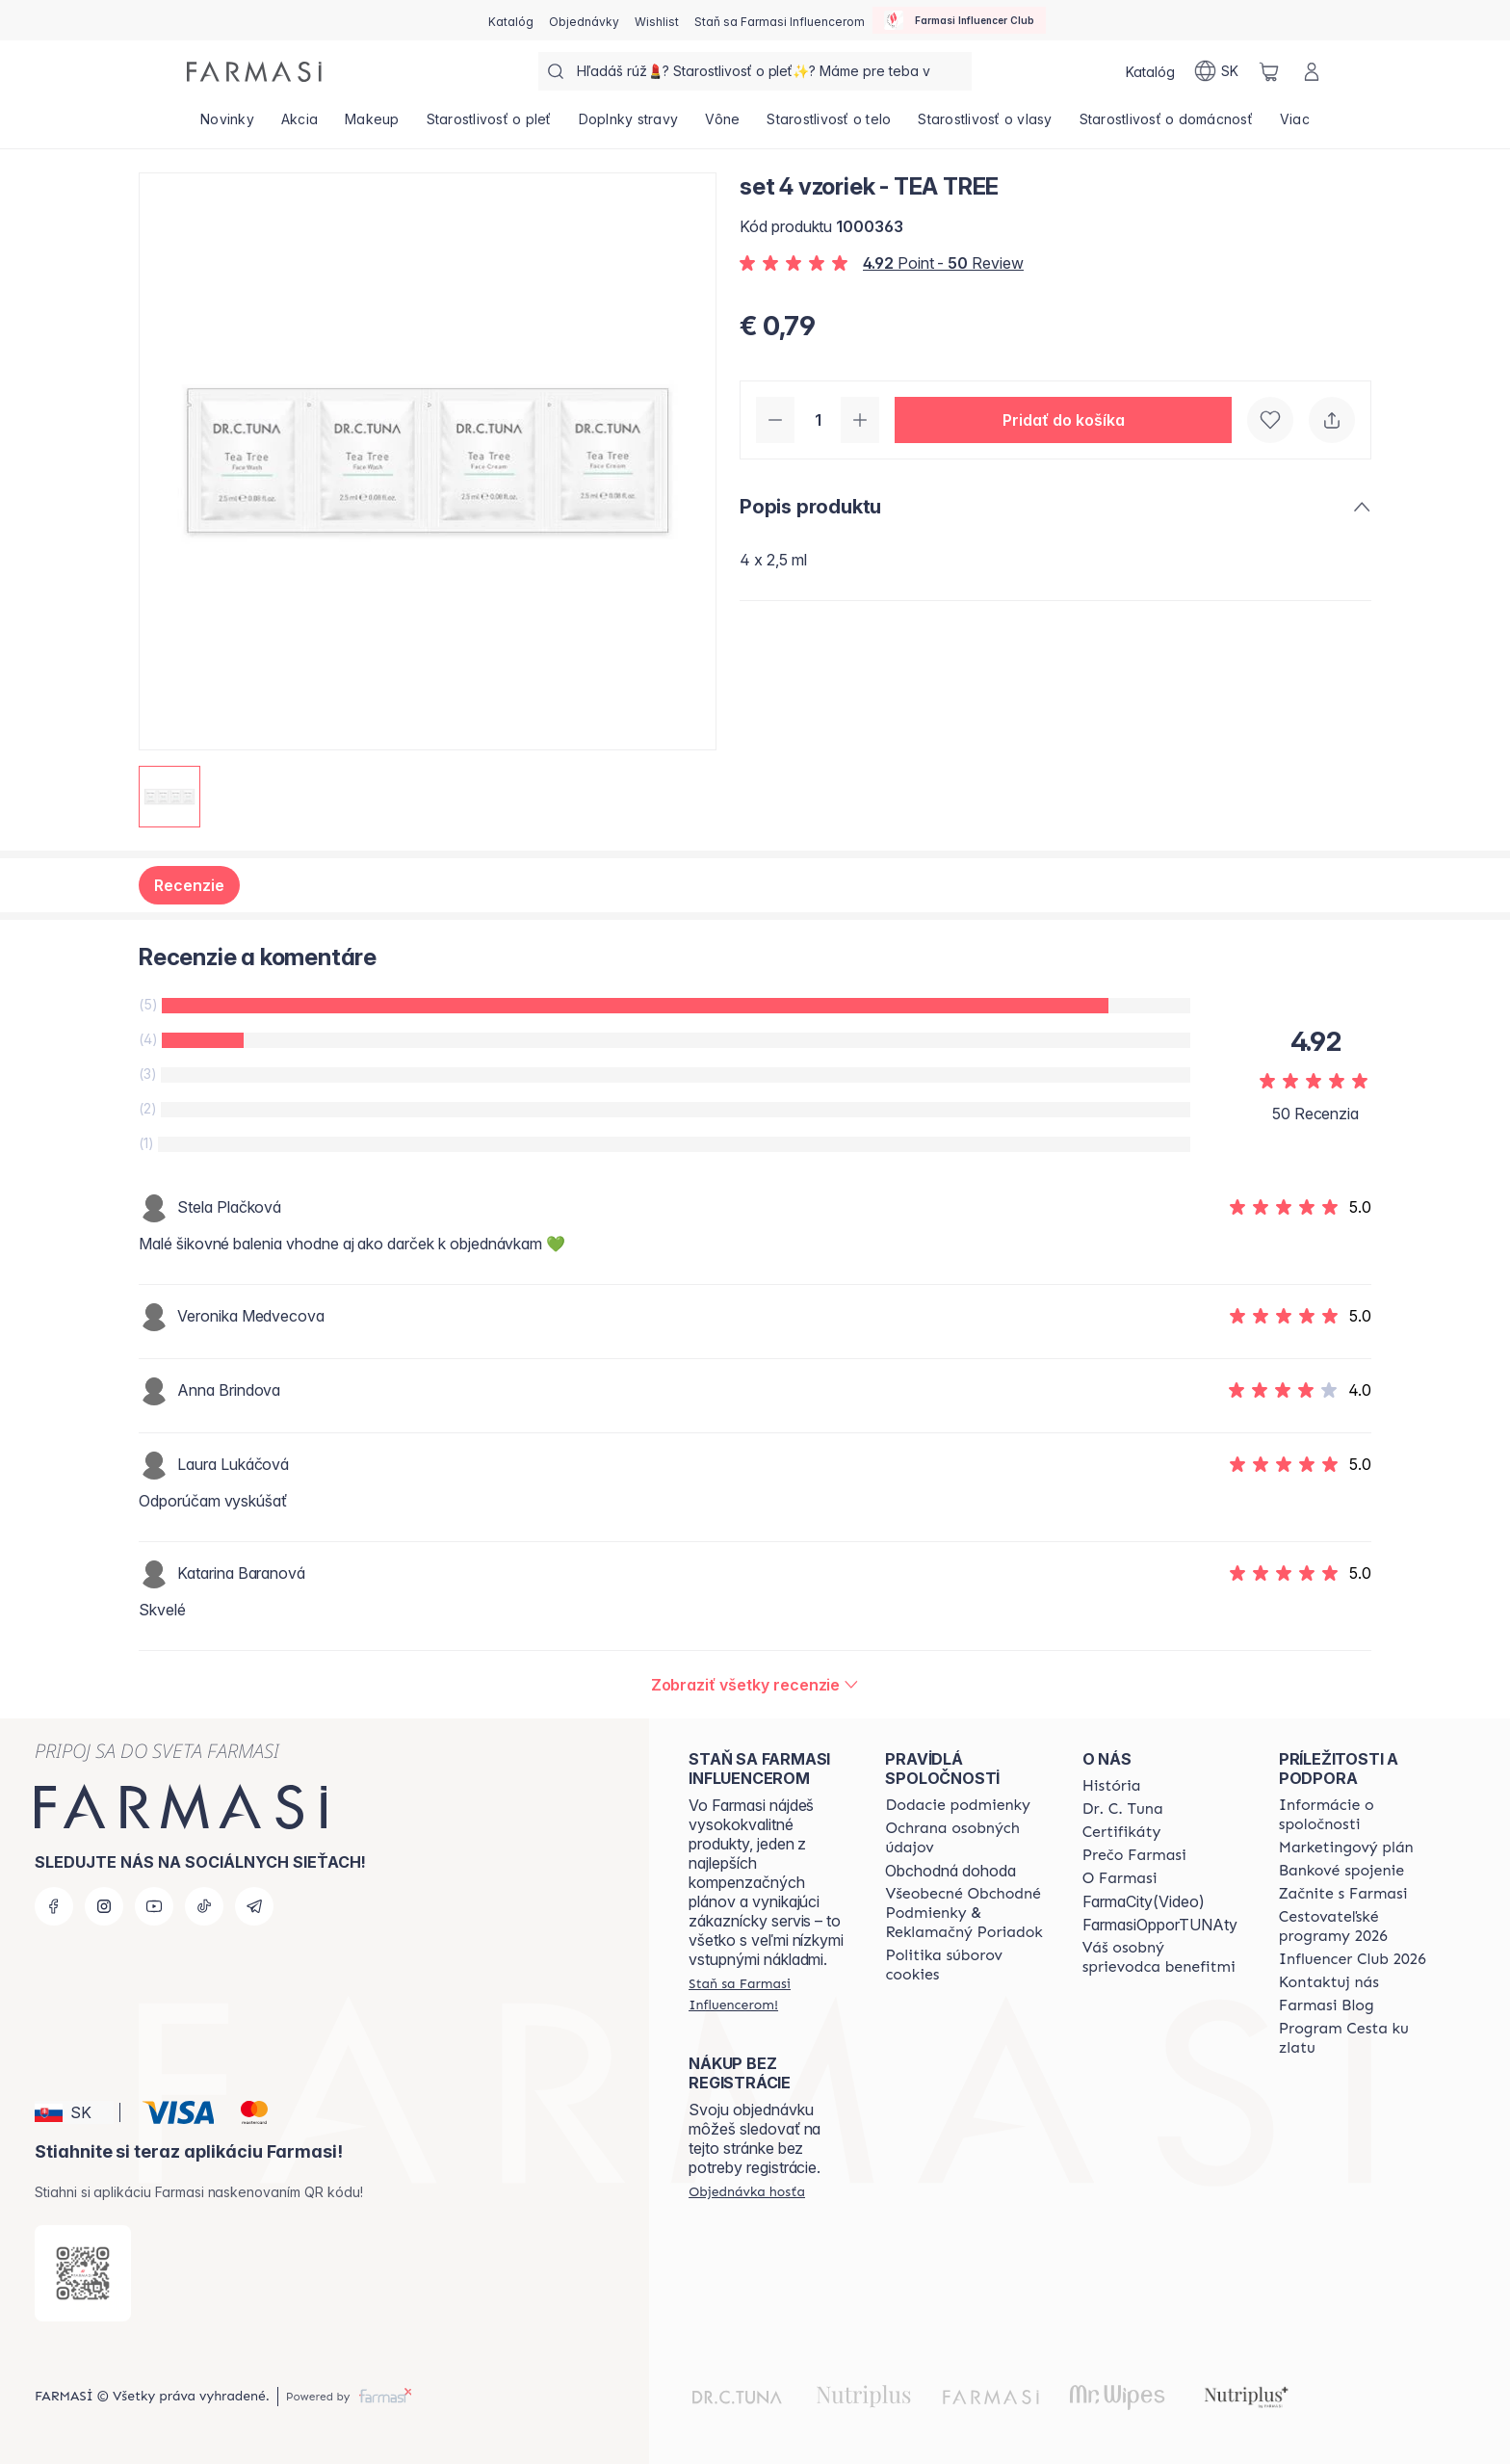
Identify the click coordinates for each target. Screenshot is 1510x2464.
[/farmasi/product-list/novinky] (227, 125)
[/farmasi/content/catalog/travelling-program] (1360, 1926)
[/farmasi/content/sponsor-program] (1360, 2038)
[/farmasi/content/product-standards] (1121, 1832)
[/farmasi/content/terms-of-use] (966, 1913)
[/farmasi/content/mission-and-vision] (1122, 1809)
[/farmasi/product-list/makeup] (372, 125)
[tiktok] (204, 1906)
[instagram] (104, 1906)
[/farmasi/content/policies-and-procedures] (966, 1838)
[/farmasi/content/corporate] (1360, 1815)
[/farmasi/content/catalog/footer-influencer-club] (1352, 1959)
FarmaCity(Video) (1143, 1901)
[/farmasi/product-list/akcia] (299, 125)
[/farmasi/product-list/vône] (722, 125)
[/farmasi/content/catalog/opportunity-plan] (1346, 1847)
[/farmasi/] (254, 72)
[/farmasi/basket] (1269, 71)
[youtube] (154, 1906)
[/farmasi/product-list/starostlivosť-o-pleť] (489, 125)
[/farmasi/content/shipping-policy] (957, 1805)
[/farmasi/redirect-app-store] (83, 2273)
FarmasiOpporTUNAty (1159, 1924)
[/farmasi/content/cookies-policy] (966, 1965)
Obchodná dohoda (950, 1870)
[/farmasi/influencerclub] (959, 20)
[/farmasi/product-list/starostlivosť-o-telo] (828, 125)
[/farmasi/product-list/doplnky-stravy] (628, 125)
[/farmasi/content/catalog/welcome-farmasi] (1163, 1957)
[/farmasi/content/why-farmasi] (1134, 1855)
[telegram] (254, 1906)
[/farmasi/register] (584, 20)
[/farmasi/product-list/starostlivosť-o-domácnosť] (1166, 125)
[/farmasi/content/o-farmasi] (1120, 1878)
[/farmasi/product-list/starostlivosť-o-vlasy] (984, 125)
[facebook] (54, 1906)
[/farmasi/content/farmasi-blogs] (1326, 2005)
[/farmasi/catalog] (511, 20)
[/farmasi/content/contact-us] (1329, 1982)
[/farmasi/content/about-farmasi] (1111, 1786)
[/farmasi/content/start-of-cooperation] (1343, 1893)
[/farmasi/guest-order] (747, 2191)
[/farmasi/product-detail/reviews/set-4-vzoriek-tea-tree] (755, 1684)
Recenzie (189, 885)
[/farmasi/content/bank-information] (1341, 1870)
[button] (1063, 420)
